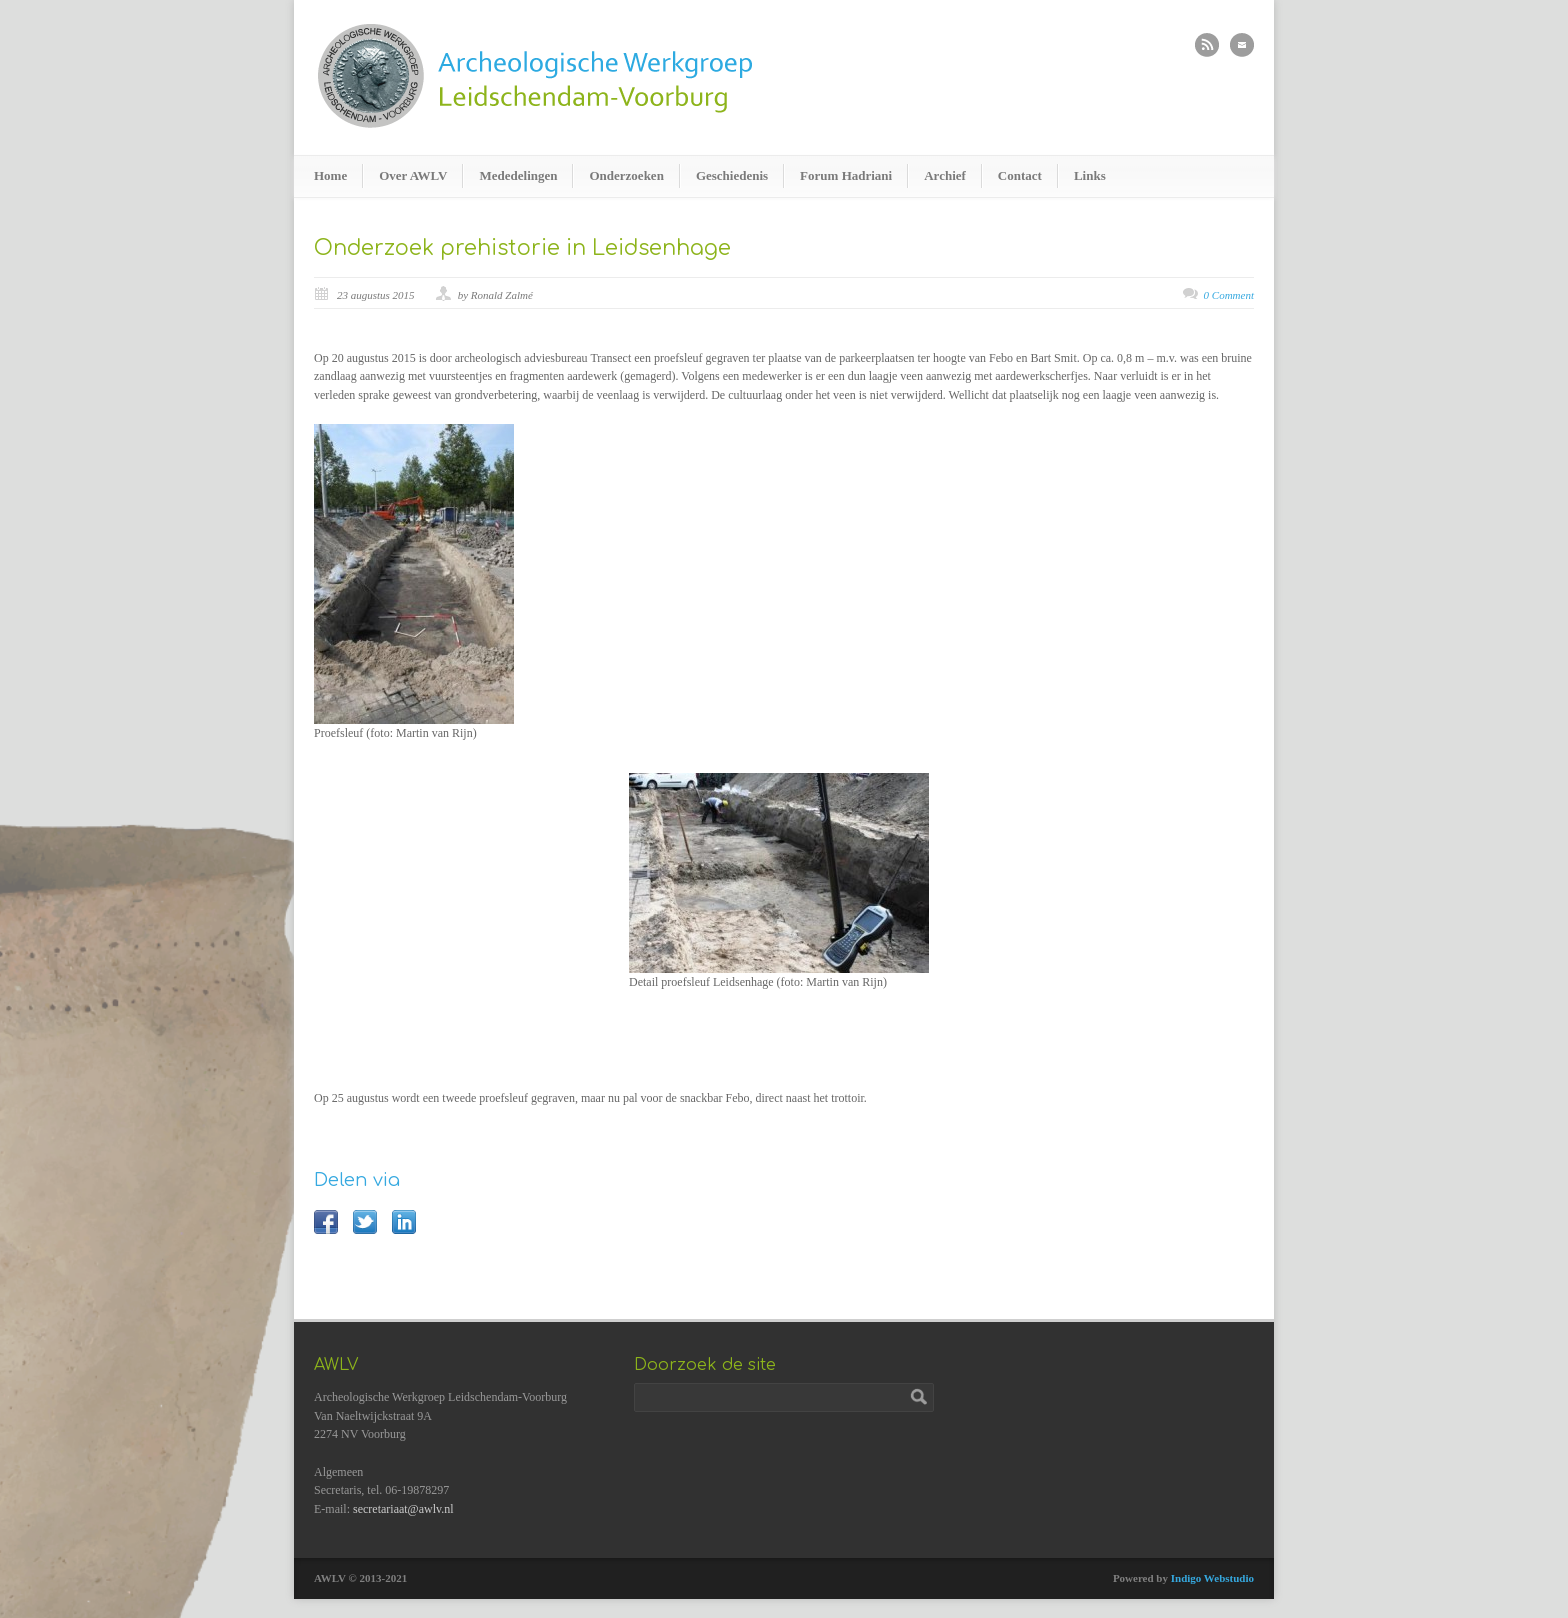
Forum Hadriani (846, 175)
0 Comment (1229, 295)
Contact (1020, 175)
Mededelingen (518, 175)
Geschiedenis (732, 175)
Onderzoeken (626, 175)
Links (1090, 175)
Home (330, 175)
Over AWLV (413, 175)
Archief (945, 175)
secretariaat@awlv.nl (403, 1509)
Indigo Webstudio (1212, 1578)
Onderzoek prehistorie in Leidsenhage (522, 248)
